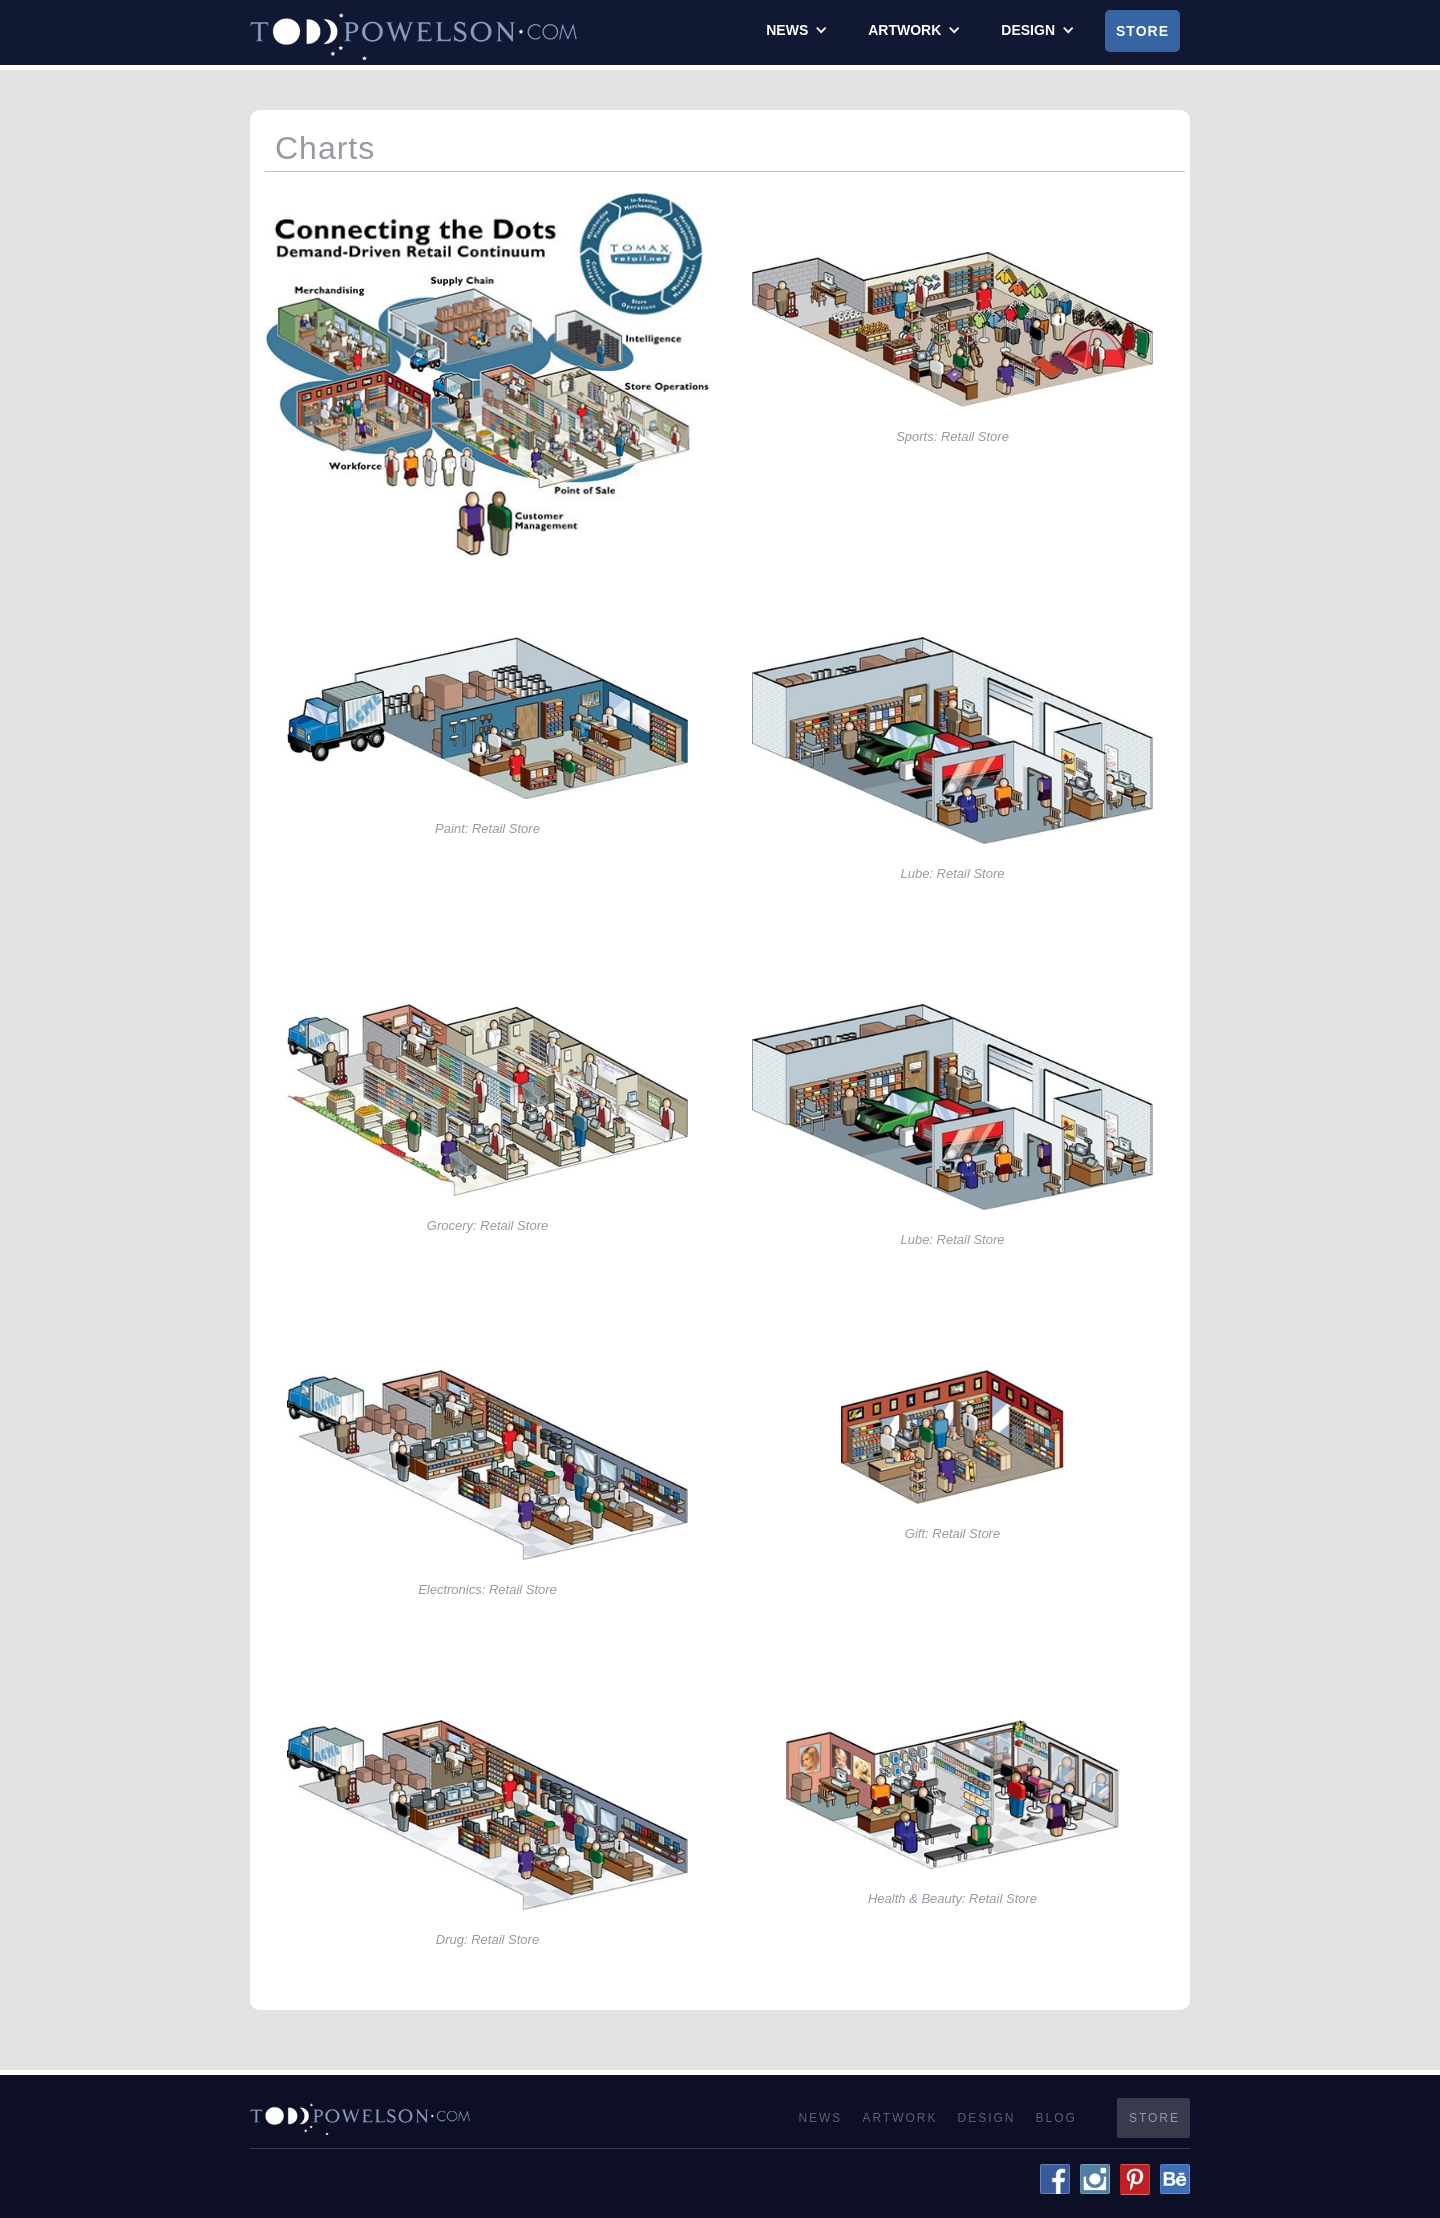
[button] (797, 30)
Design (987, 2118)
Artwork (899, 2118)
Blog (1056, 2118)
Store (1142, 31)
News (820, 2118)
